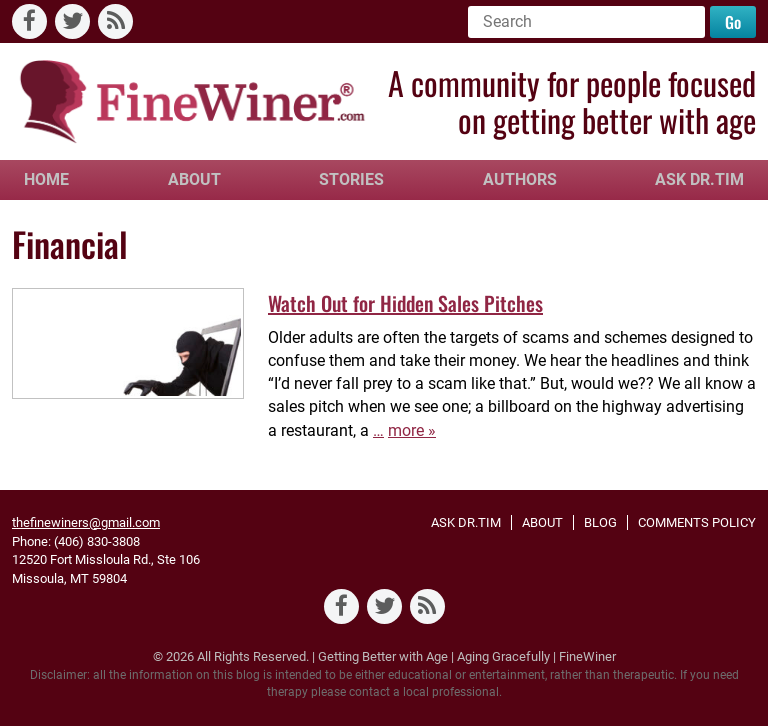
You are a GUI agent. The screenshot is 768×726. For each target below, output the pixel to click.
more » (412, 430)
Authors (520, 179)
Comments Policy (697, 522)
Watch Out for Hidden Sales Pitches (405, 303)
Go (733, 22)
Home (46, 179)
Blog (600, 522)
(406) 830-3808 (97, 541)
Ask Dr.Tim (699, 179)
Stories (351, 179)
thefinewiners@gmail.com (86, 522)
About (194, 179)
